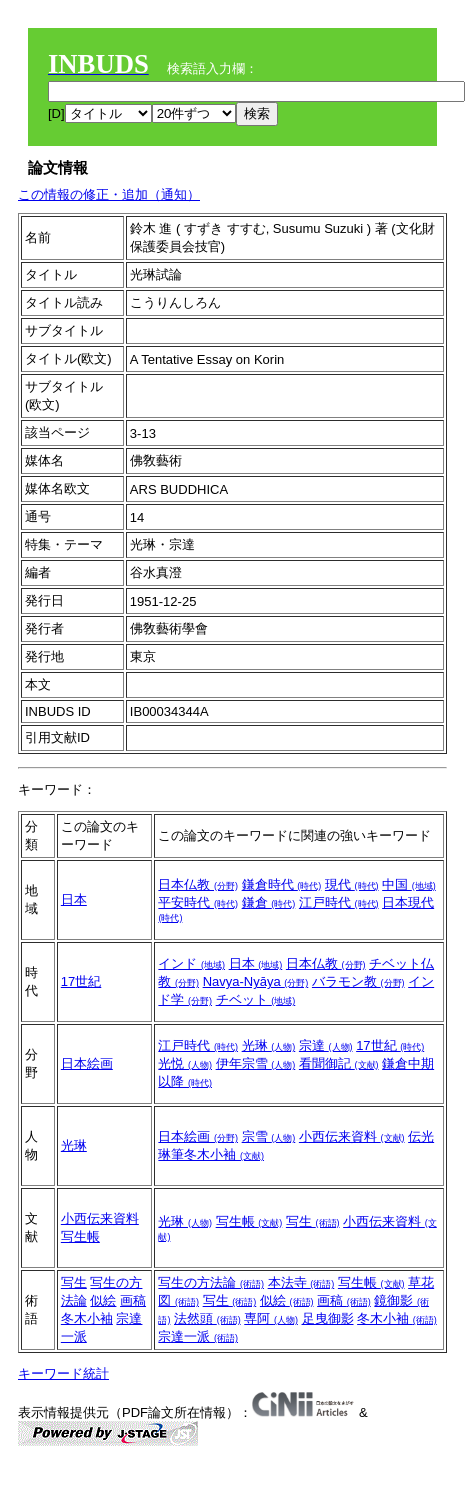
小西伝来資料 (352, 1136)
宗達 (326, 1045)
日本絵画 (87, 1063)
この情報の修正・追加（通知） (109, 194)
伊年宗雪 (256, 1063)
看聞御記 (339, 1063)
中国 (409, 884)
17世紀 (81, 981)
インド (191, 963)
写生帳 (80, 1236)
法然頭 (207, 1318)
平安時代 (198, 902)
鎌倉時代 (282, 884)
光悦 (185, 1063)
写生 (313, 1221)
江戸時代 (339, 902)
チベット (256, 999)
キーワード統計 (63, 1373)
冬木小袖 (87, 1318)
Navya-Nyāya (256, 981)
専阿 (271, 1318)
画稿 (133, 1300)
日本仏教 (198, 884)
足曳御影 (328, 1318)
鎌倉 (269, 902)
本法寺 (301, 1282)
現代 (352, 884)
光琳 (269, 1045)
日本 (74, 899)
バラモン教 (358, 981)
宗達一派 (198, 1336)
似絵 (103, 1300)
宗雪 (269, 1136)
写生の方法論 (211, 1282)
